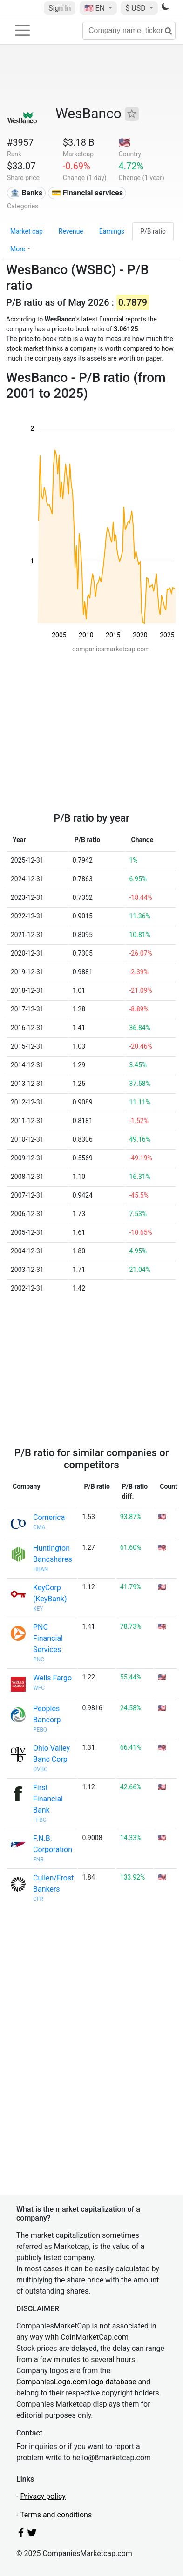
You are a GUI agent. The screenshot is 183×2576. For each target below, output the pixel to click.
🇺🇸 (95, 8)
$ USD (136, 8)
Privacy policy (43, 2496)
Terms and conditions (56, 2514)
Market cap (26, 231)
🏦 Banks (26, 192)
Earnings (111, 231)
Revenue (71, 231)
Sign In (59, 8)
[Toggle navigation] (22, 30)
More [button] (17, 249)
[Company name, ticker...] (129, 31)
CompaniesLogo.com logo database (76, 2381)
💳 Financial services (87, 192)
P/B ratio (153, 231)
